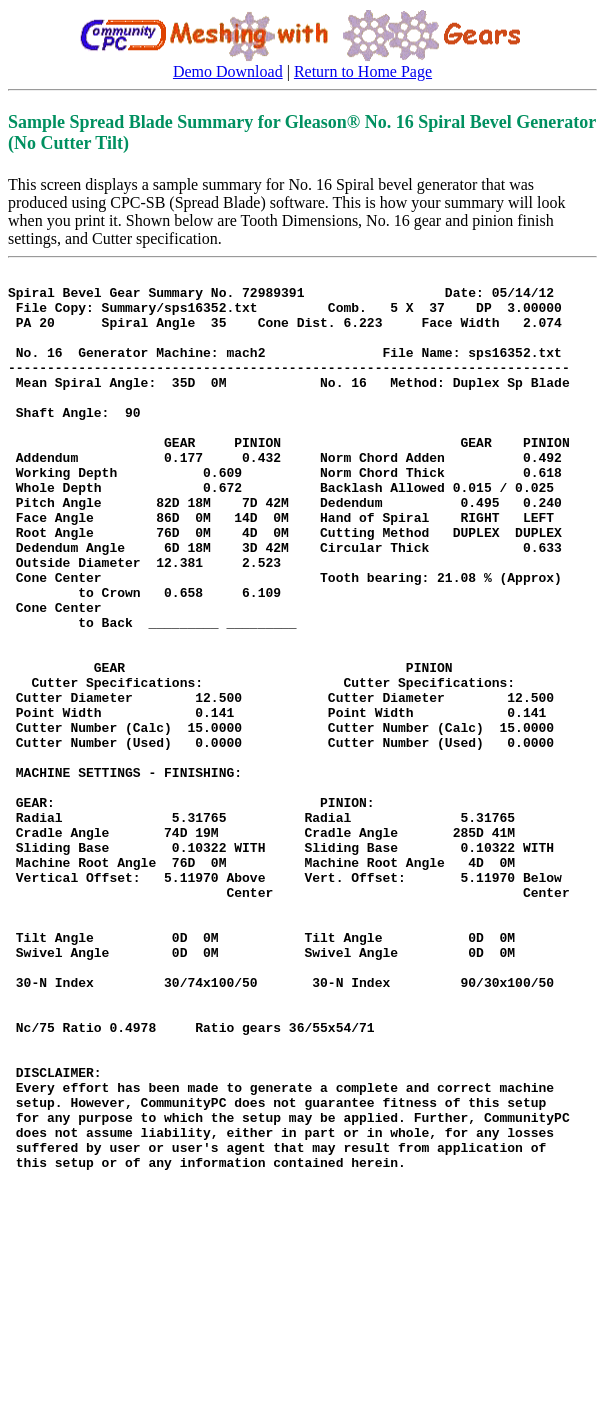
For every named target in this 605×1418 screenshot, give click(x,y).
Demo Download (228, 71)
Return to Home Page (363, 71)
